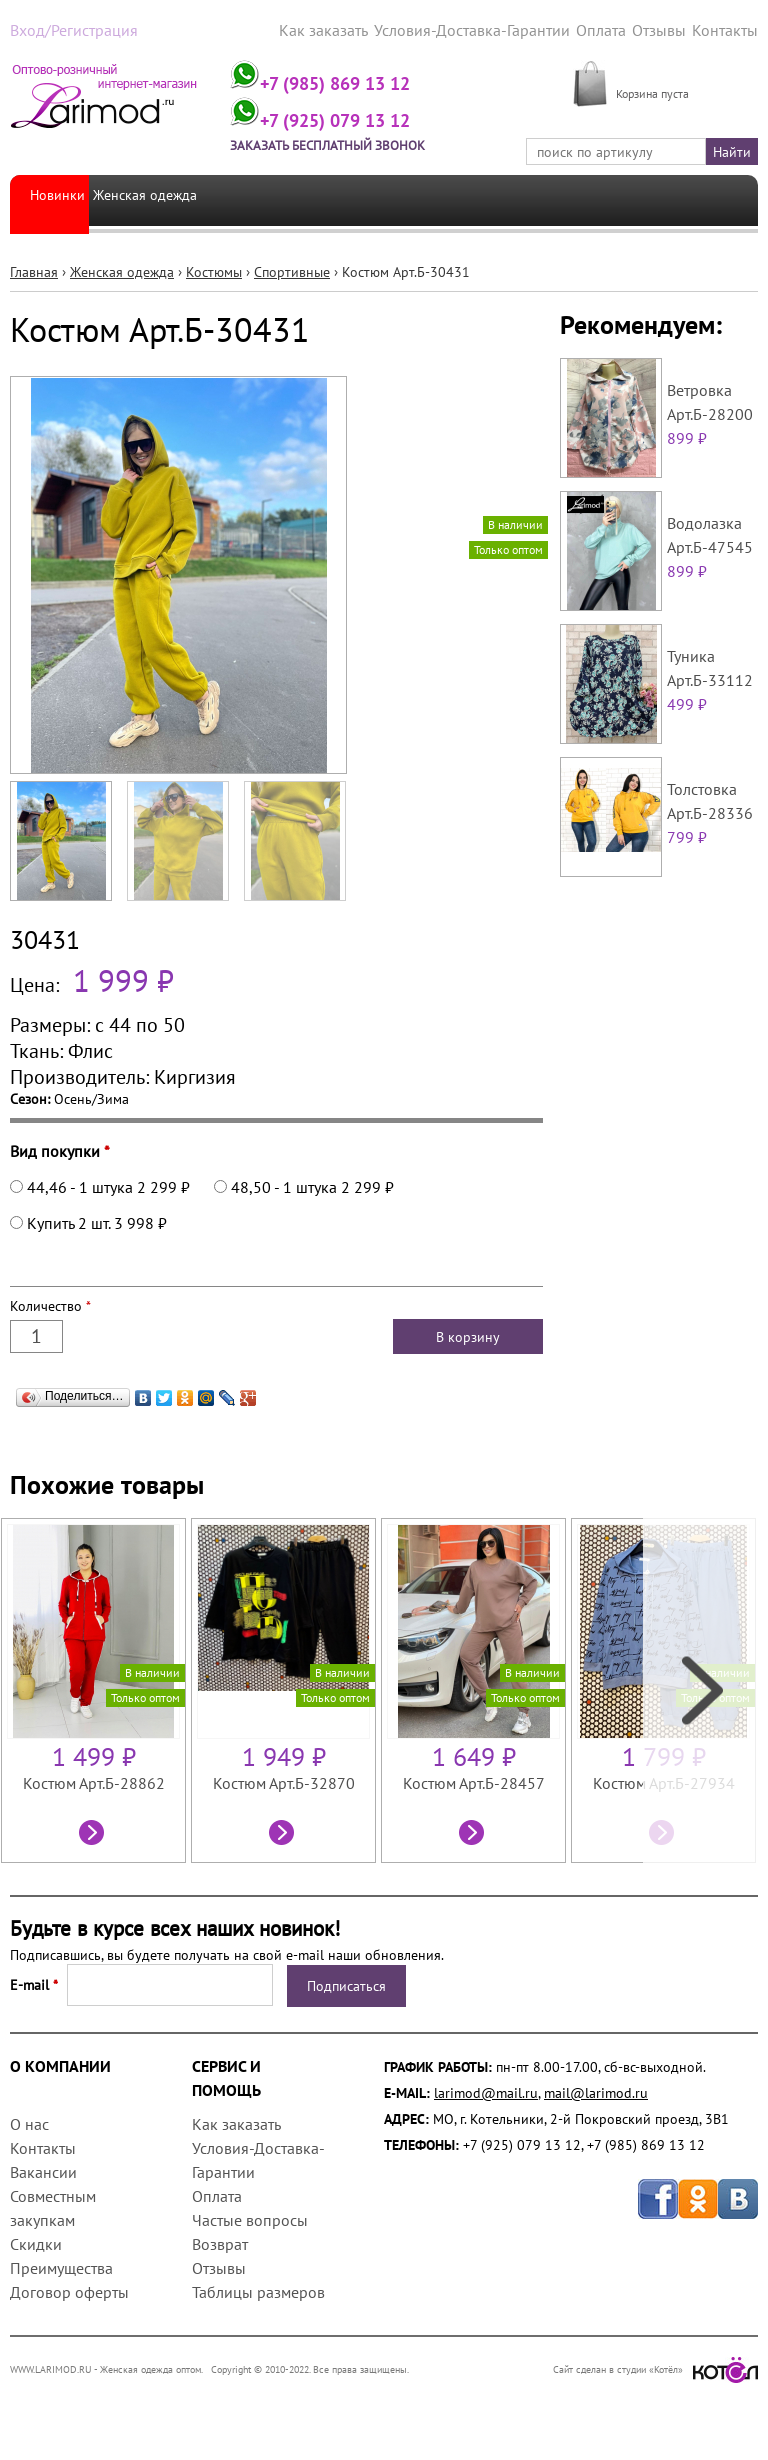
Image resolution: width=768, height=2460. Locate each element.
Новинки (57, 198)
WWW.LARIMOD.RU (51, 2367)
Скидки (36, 2242)
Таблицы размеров (258, 2290)
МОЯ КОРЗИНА (663, 69)
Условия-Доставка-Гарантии (495, 29)
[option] (96, 1688)
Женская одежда (158, 198)
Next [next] (700, 1688)
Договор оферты (69, 2290)
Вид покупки (60, 1149)
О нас (29, 2122)
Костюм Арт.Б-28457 (474, 1781)
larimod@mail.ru (486, 2091)
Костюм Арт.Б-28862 (94, 1781)
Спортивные (292, 270)
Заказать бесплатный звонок (359, 144)
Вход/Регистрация (66, 29)
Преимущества (61, 2266)
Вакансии (43, 2170)
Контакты (728, 29)
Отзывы (666, 29)
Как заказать (360, 29)
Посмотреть (94, 1833)
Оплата (612, 29)
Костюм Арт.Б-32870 (284, 1781)
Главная (34, 270)
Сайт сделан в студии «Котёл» (655, 2367)
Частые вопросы (250, 2218)
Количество (50, 1304)
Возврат (220, 2242)
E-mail (34, 1983)
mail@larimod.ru (596, 2091)
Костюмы (214, 270)
